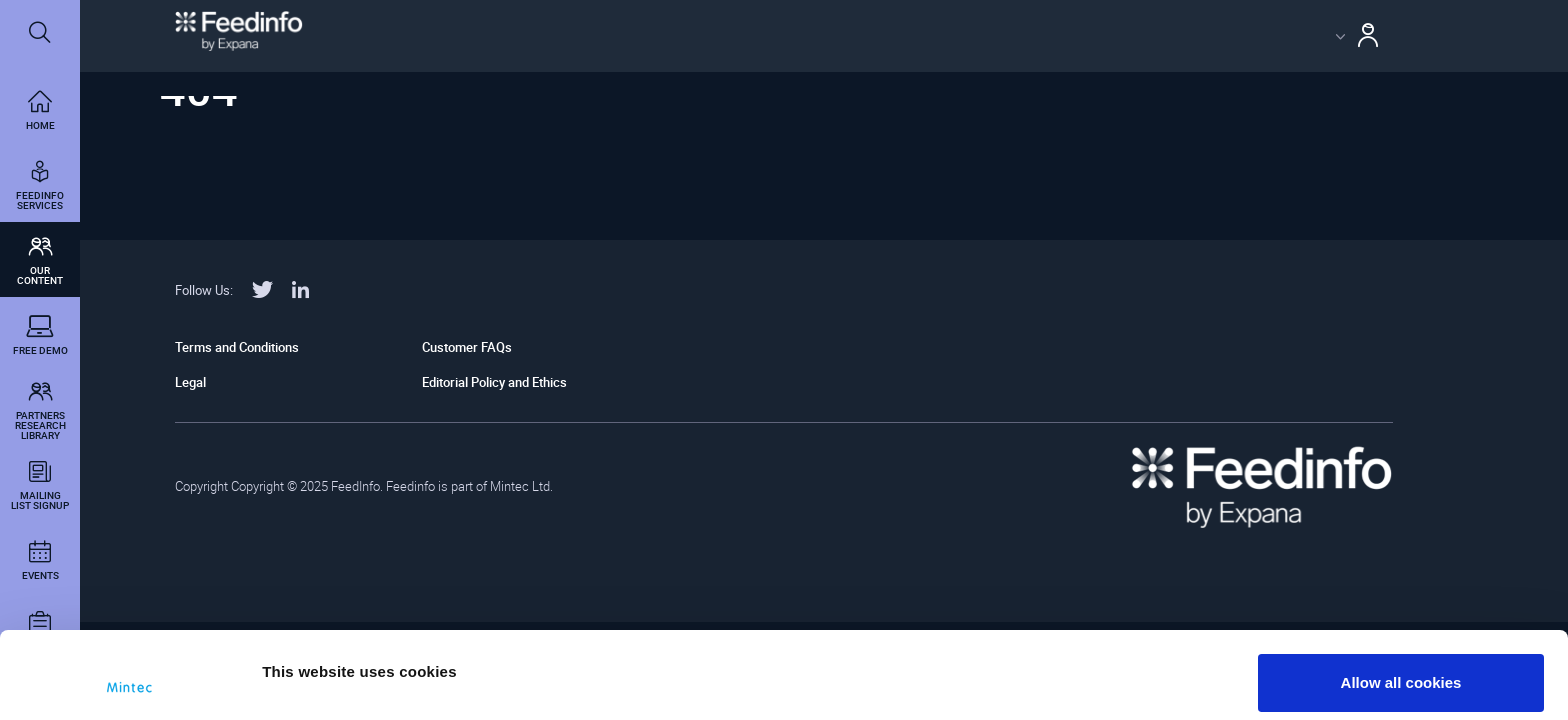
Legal (190, 382)
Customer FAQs (467, 347)
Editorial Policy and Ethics (494, 382)
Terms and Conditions (237, 347)
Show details (308, 652)
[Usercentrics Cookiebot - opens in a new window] (129, 681)
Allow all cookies (1401, 601)
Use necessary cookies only (1401, 666)
